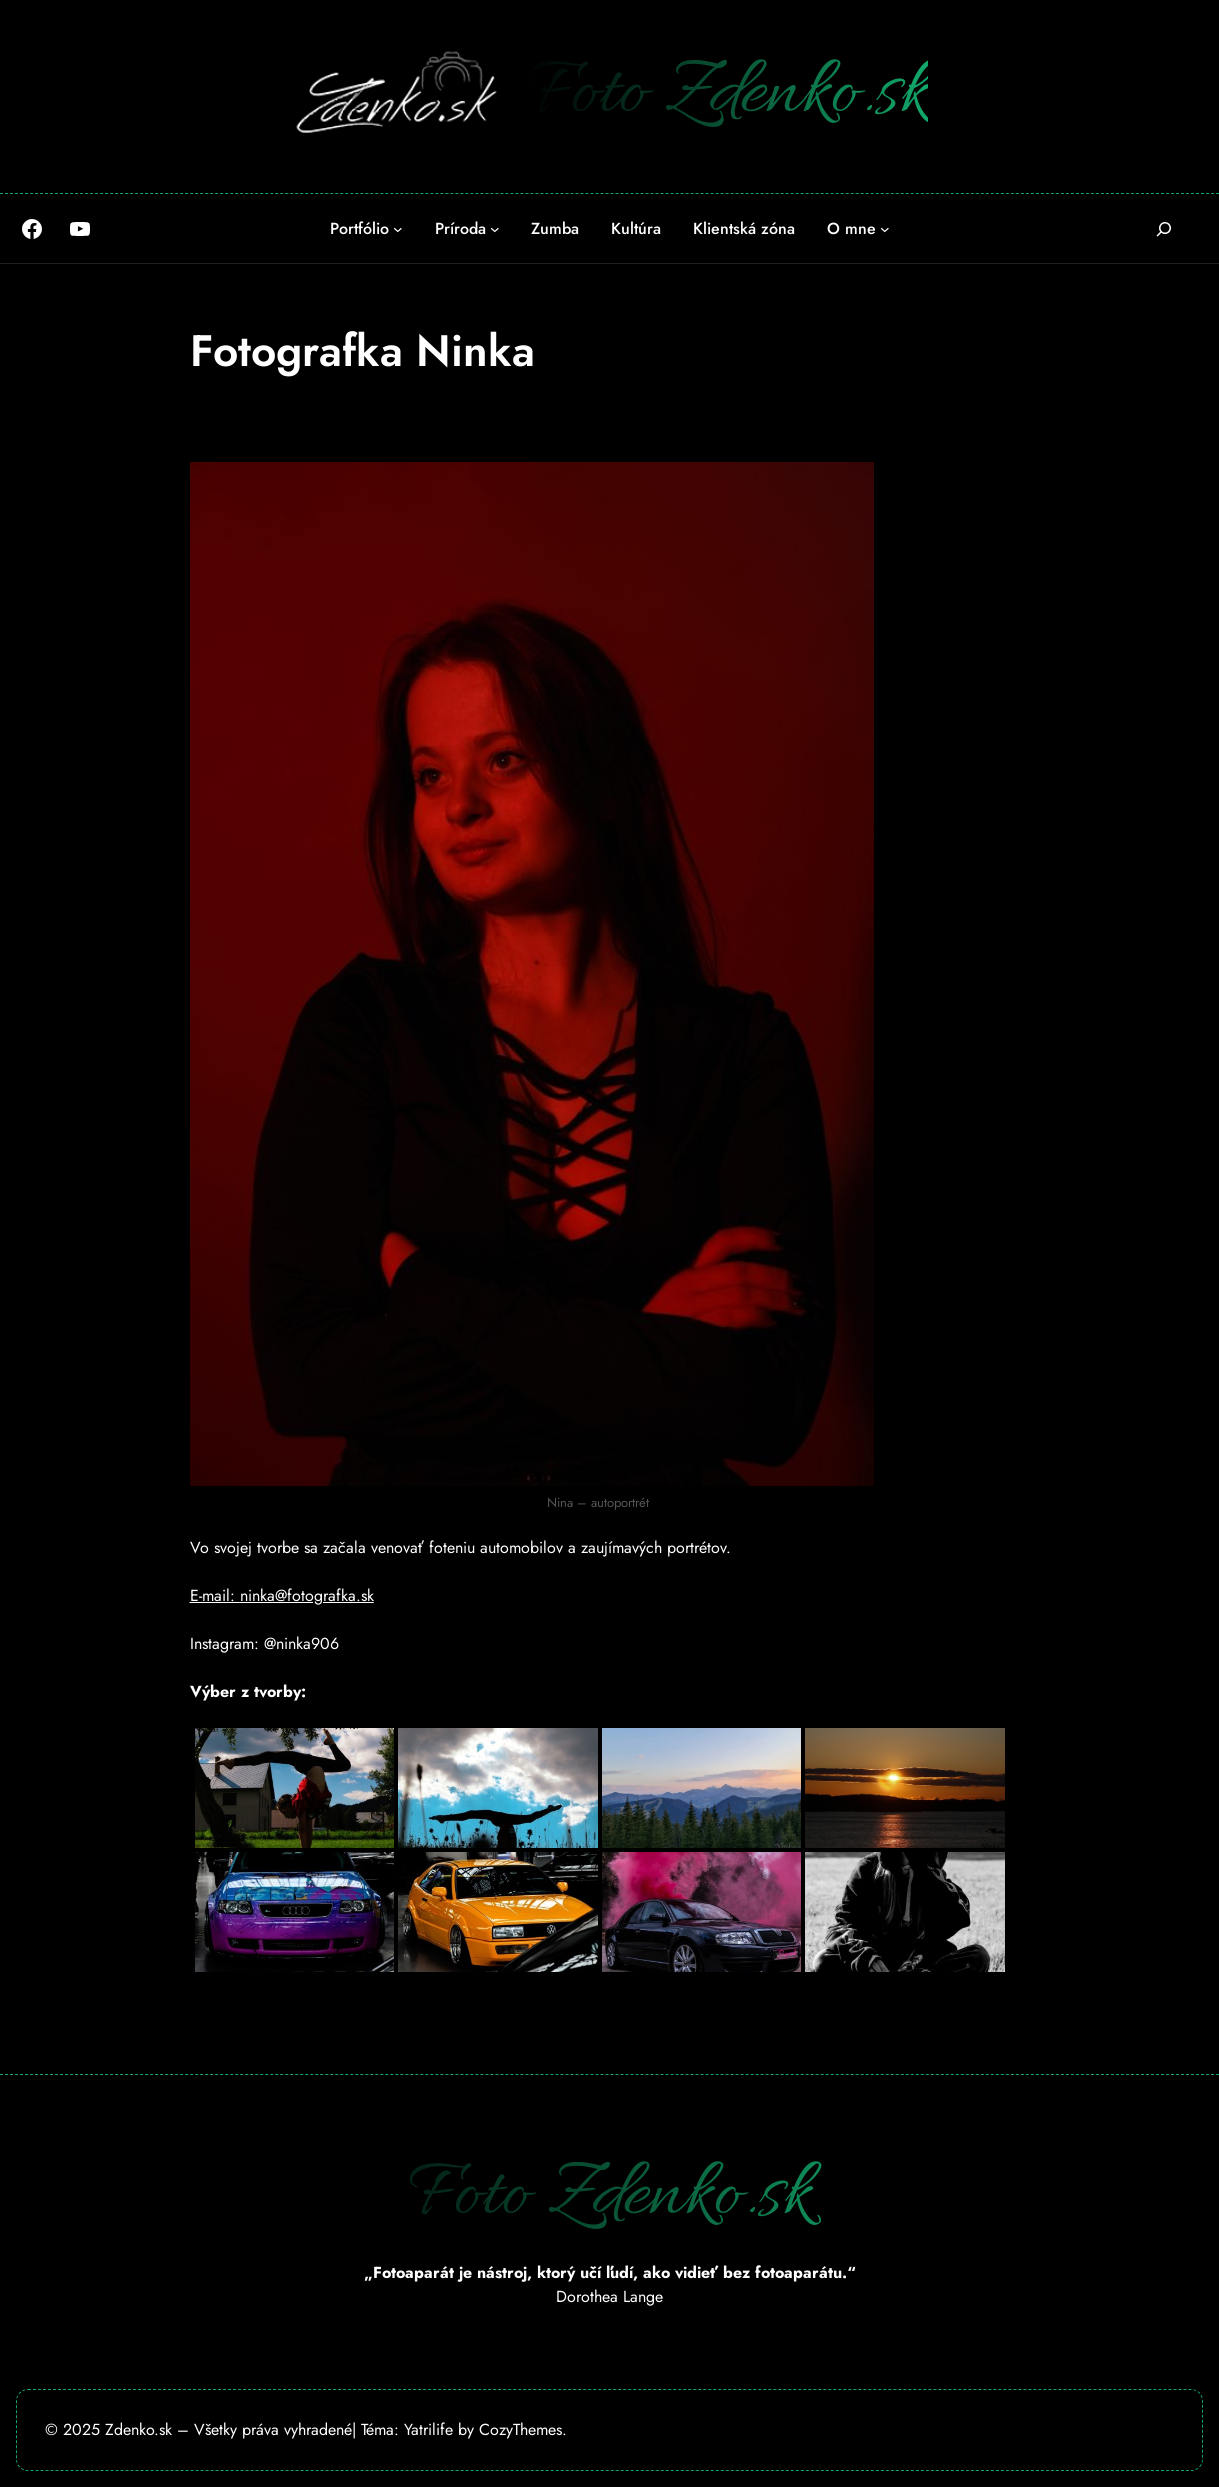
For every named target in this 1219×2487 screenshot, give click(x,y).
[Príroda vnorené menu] (495, 229)
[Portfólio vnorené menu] (398, 229)
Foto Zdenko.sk (727, 95)
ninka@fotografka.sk (307, 1595)
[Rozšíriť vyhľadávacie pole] (1164, 228)
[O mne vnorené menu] (885, 229)
